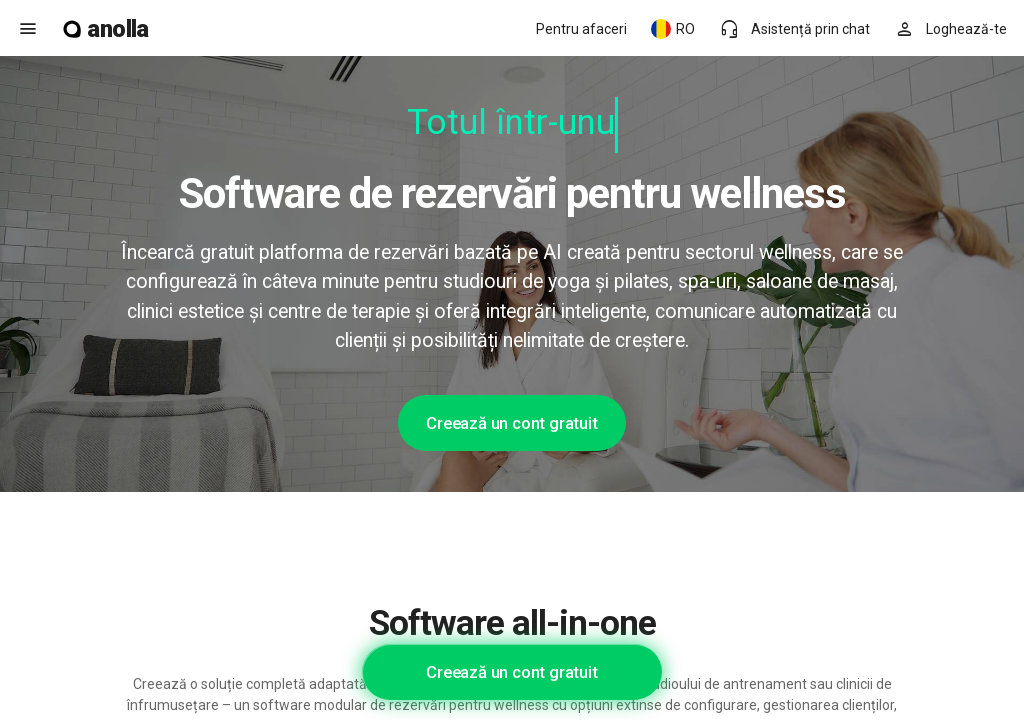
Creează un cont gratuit (511, 423)
